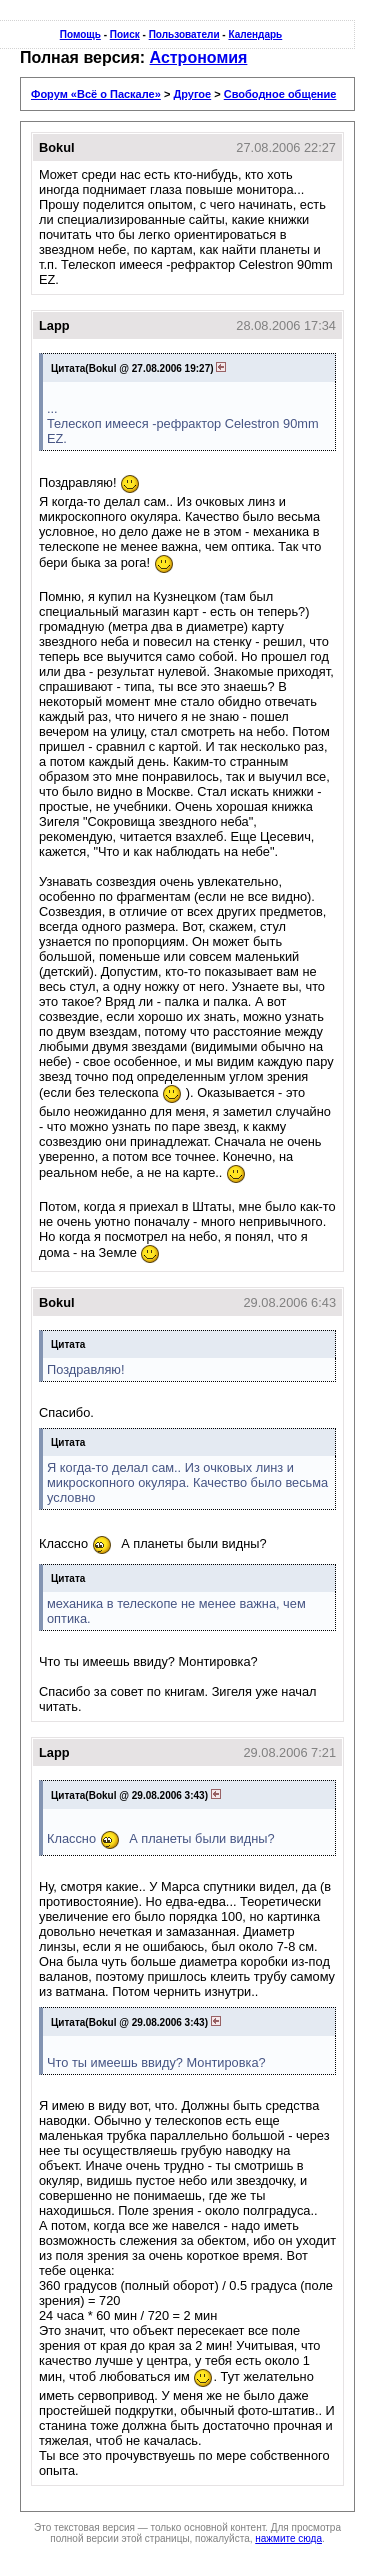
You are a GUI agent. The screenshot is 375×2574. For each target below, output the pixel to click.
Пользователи (184, 34)
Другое (192, 94)
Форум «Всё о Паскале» (96, 94)
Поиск (125, 34)
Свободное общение (280, 94)
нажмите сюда (288, 2538)
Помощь (80, 34)
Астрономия (199, 57)
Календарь (255, 34)
